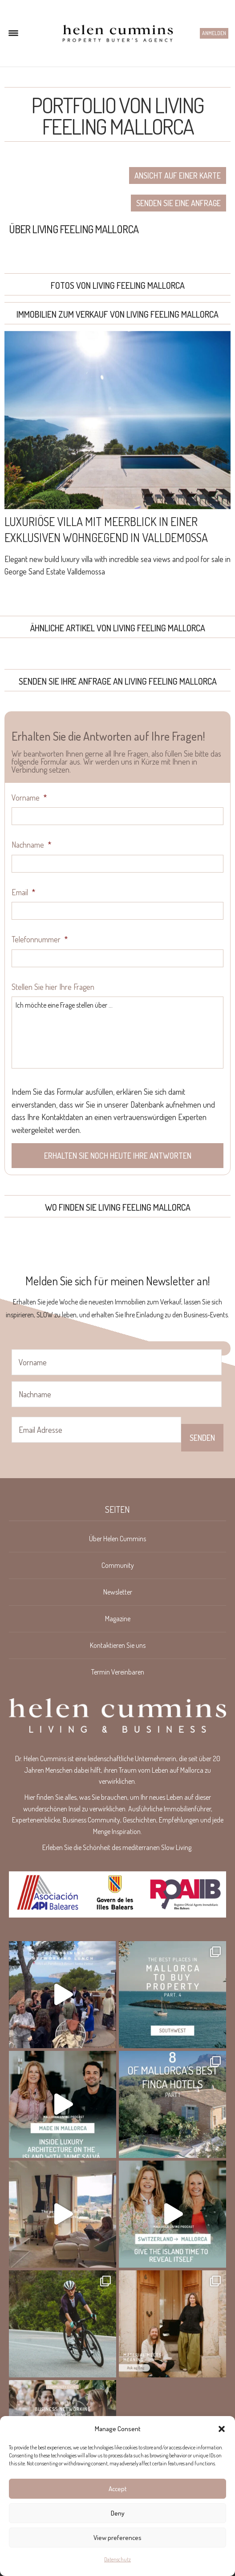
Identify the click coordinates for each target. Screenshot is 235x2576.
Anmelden (214, 33)
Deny (118, 2513)
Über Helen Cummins (117, 1538)
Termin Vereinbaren (117, 1671)
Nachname (31, 844)
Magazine (117, 1618)
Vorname (29, 797)
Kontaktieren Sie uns (118, 1645)
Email (23, 892)
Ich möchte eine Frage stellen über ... (117, 1033)
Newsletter (117, 1591)
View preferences (117, 2537)
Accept (118, 2488)
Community (117, 1565)
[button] (221, 2428)
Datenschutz (117, 2559)
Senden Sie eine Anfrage (178, 203)
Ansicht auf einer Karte (177, 175)
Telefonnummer (40, 939)
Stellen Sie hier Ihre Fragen (53, 987)
